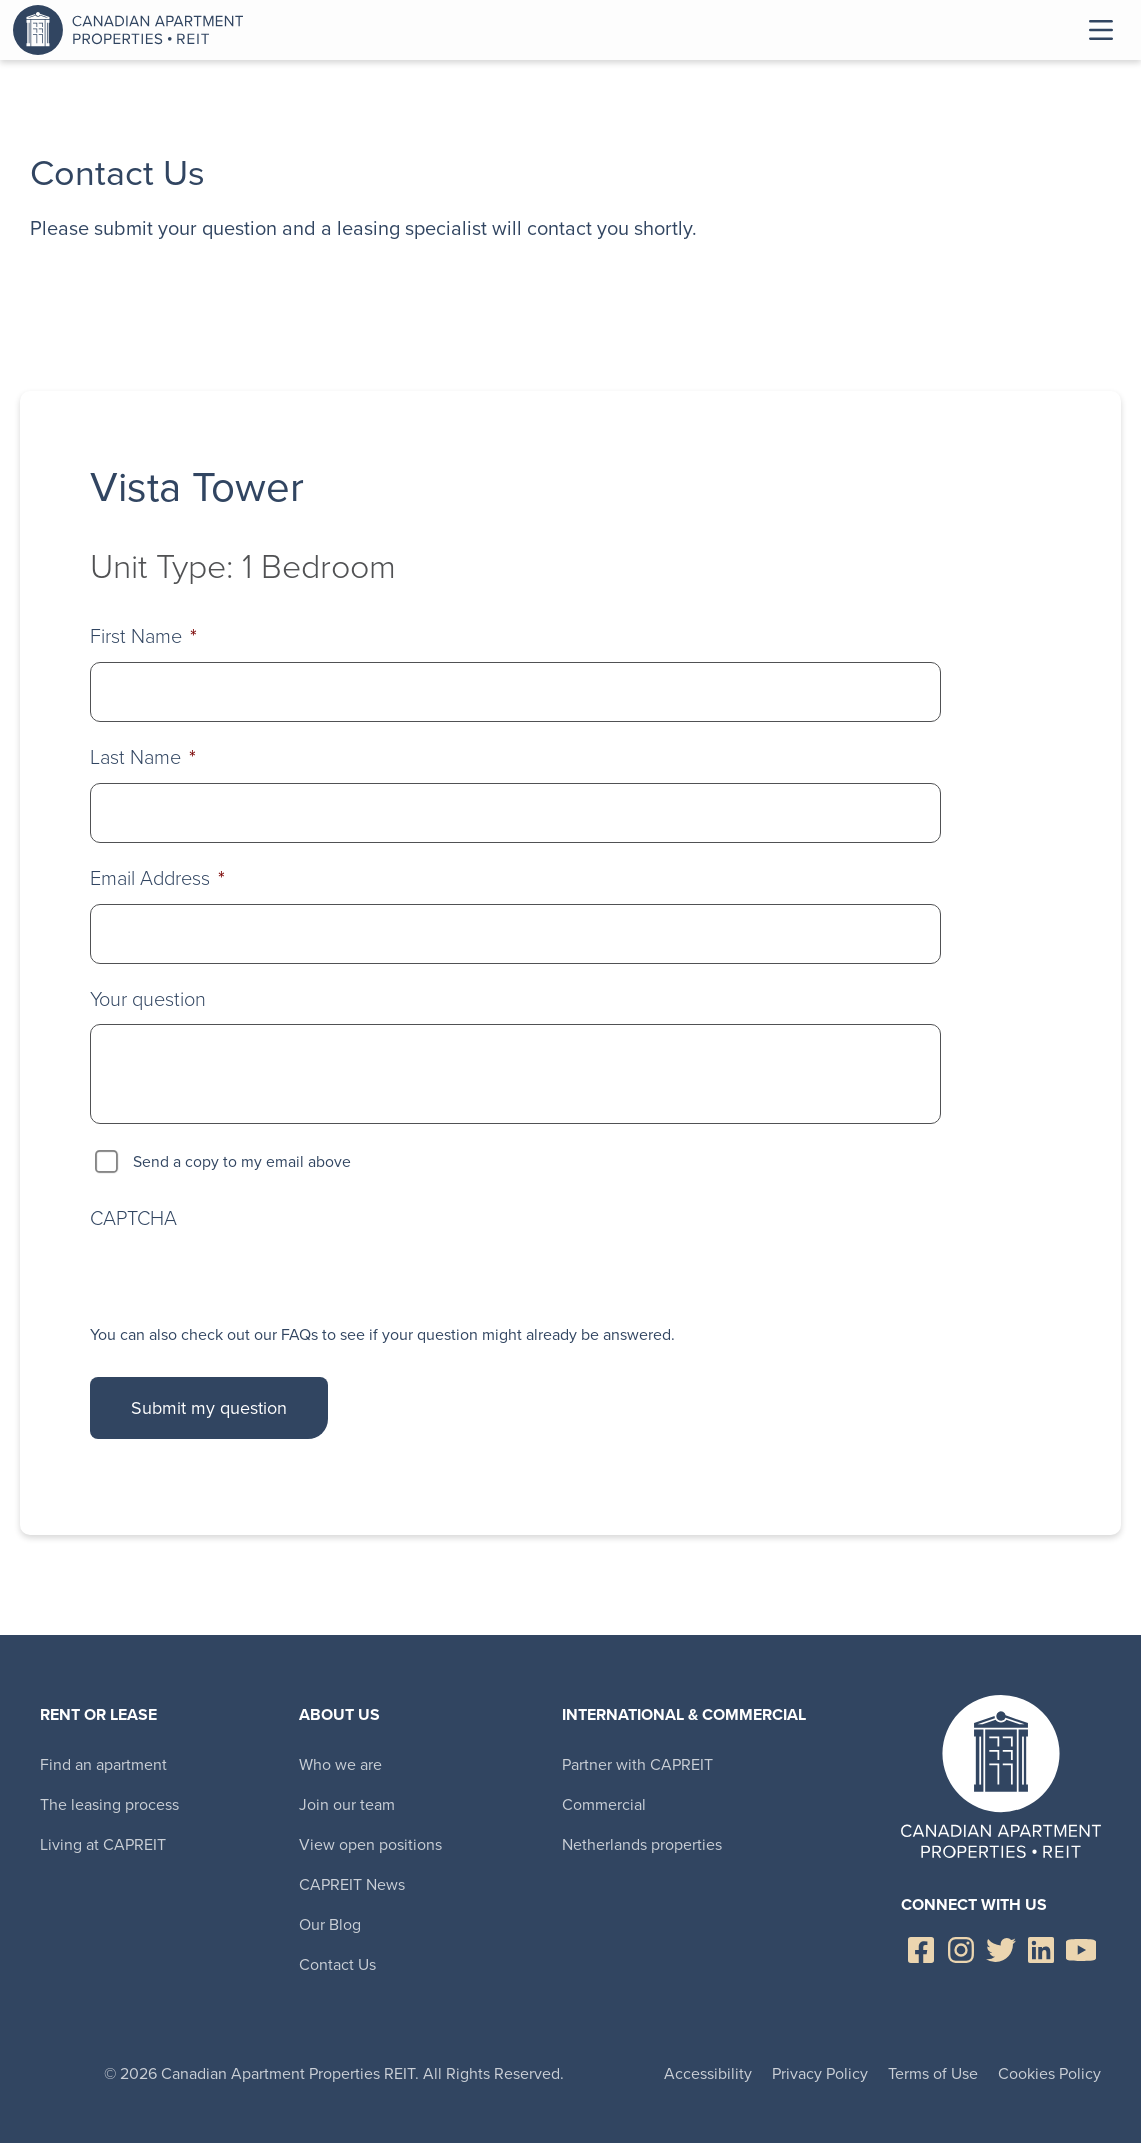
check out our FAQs (249, 1334)
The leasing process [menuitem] (109, 1804)
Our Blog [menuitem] (330, 1924)
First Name (143, 635)
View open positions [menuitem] (370, 1844)
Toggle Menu (1101, 30)
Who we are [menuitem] (340, 1764)
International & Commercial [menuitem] (684, 1714)
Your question (148, 998)
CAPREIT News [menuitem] (352, 1884)
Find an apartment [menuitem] (103, 1764)
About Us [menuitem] (339, 1714)
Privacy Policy (820, 2073)
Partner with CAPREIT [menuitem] (637, 1764)
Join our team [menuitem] (347, 1804)
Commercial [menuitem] (604, 1804)
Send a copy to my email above (242, 1161)
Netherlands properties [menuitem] (642, 1844)
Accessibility (708, 2073)
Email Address (157, 877)
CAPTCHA (133, 1217)
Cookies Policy (1049, 2073)
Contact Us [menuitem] (337, 1964)
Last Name (143, 756)
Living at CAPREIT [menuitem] (103, 1844)
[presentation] (242, 1277)
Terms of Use (933, 2073)
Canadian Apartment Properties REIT (133, 30)
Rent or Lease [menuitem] (98, 1714)
